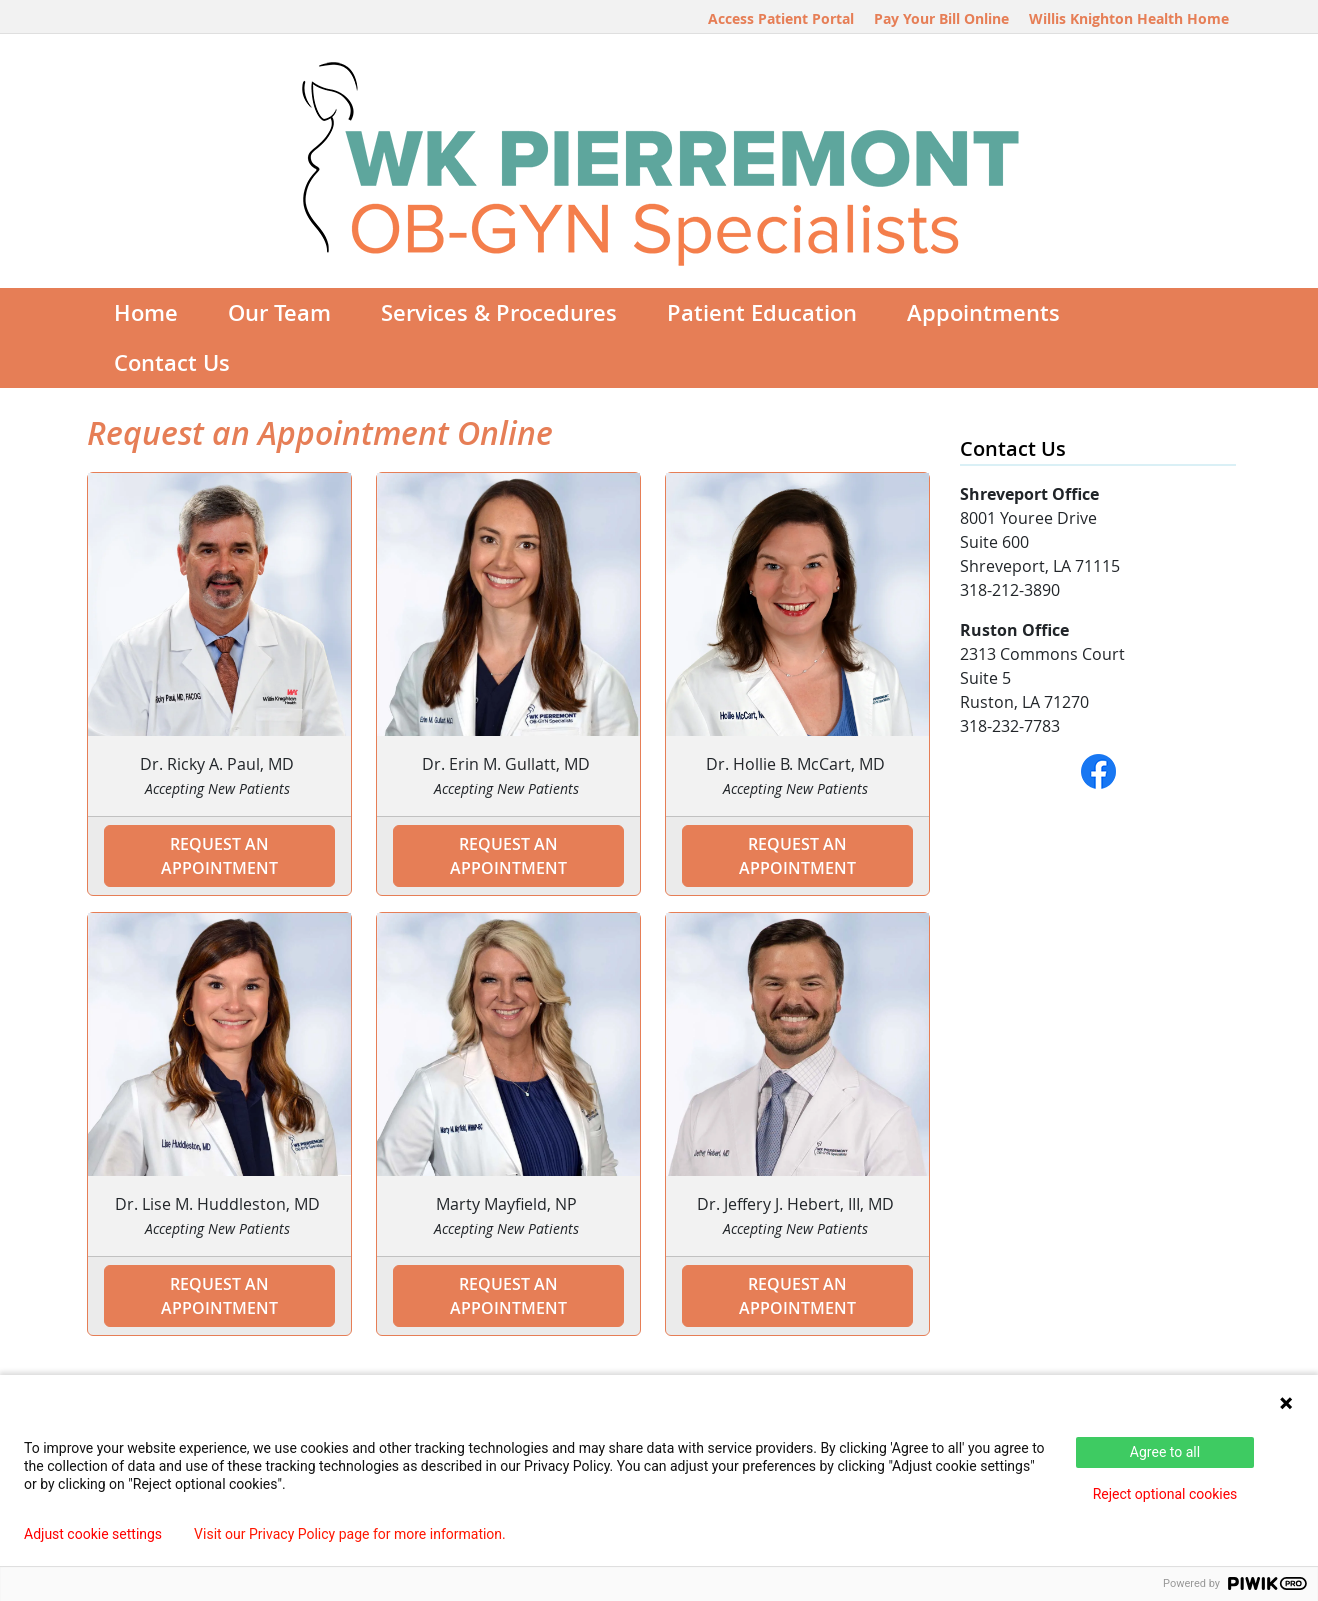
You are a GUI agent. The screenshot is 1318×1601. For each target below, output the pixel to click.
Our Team (279, 313)
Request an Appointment (219, 856)
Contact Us (172, 363)
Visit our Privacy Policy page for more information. (350, 1534)
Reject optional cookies (1165, 1494)
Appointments (983, 313)
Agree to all (1165, 1452)
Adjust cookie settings (93, 1534)
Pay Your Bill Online (941, 18)
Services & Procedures (499, 313)
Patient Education (762, 313)
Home (146, 313)
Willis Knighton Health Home (1129, 18)
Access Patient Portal (781, 18)
